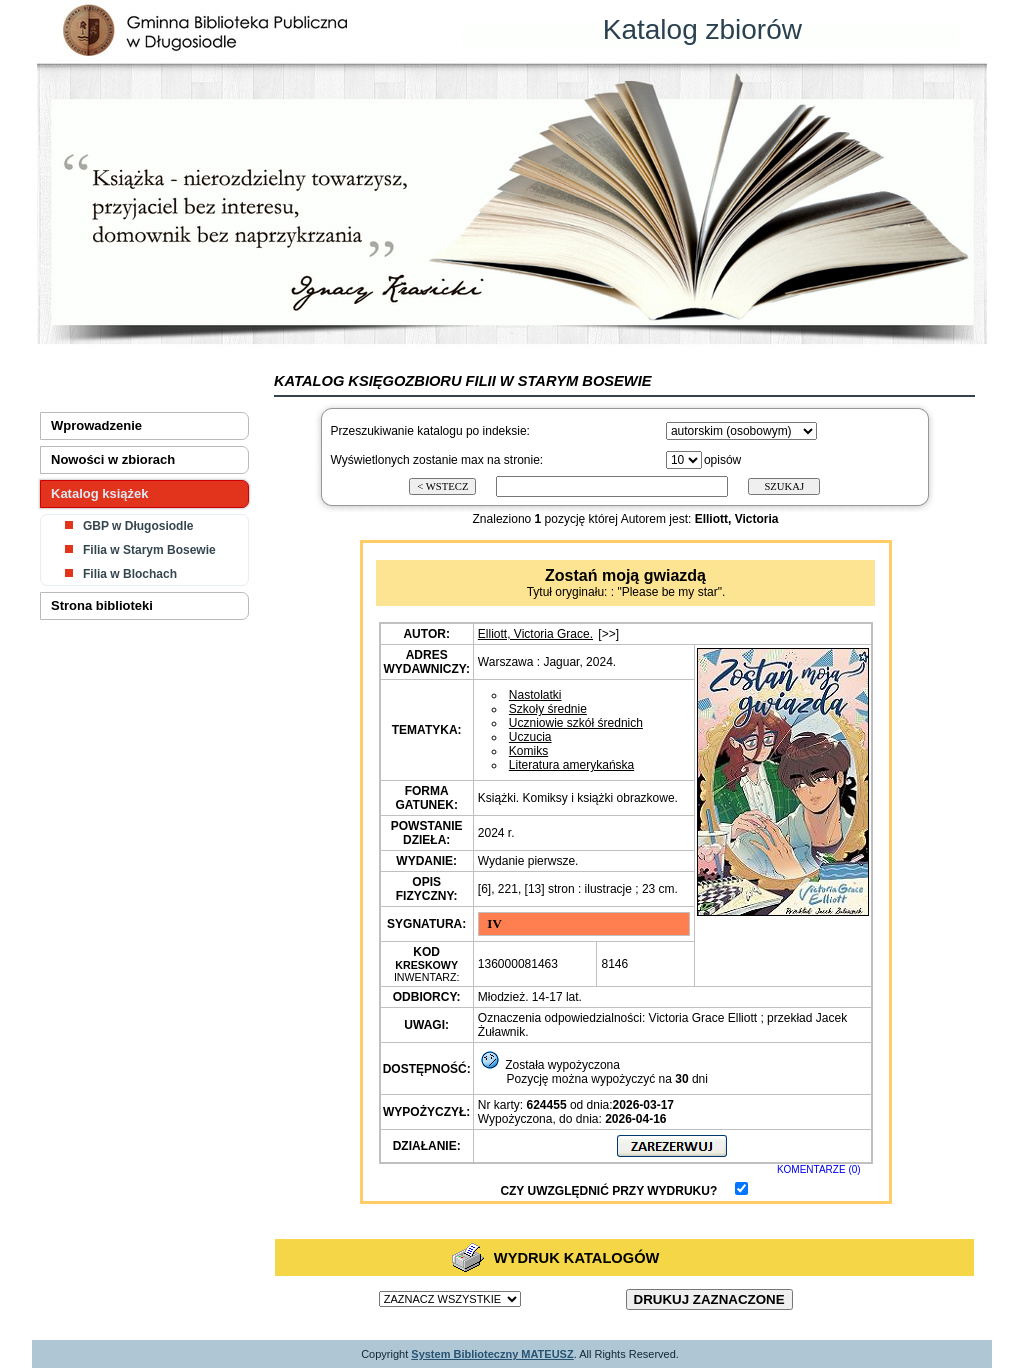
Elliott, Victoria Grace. (535, 634)
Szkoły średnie (548, 709)
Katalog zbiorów (702, 29)
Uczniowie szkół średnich (576, 723)
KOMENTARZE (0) (819, 1169)
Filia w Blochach (130, 574)
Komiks (528, 751)
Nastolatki (535, 695)
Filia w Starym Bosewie (149, 550)
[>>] (608, 634)
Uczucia (530, 737)
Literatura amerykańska (571, 765)
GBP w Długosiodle (138, 526)
